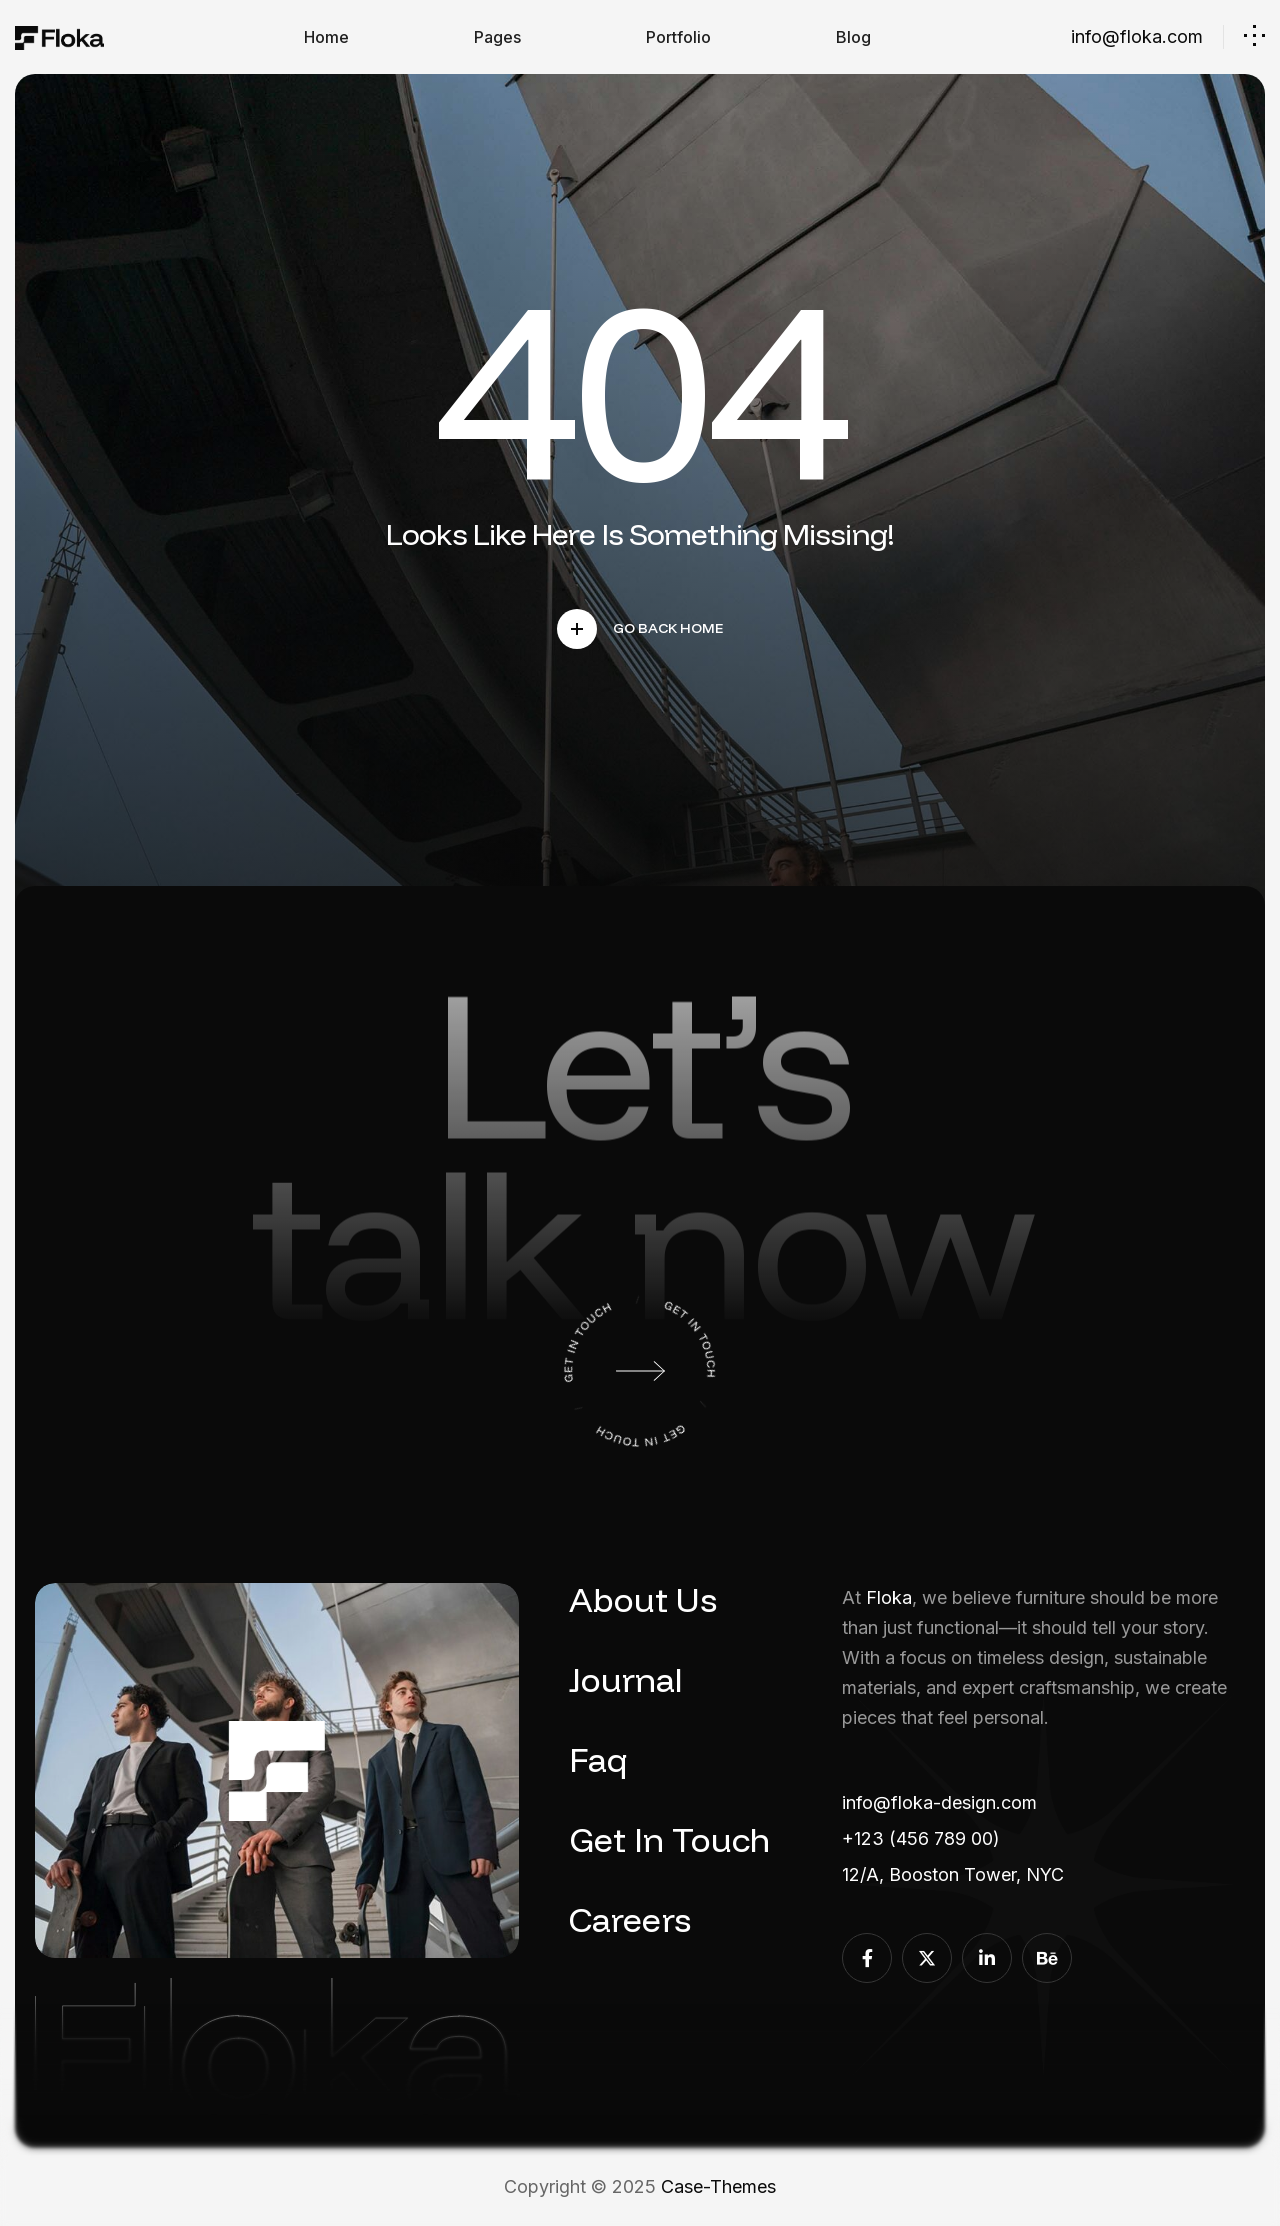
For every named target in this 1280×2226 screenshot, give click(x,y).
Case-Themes (718, 2186)
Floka (889, 1597)
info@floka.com (1137, 36)
